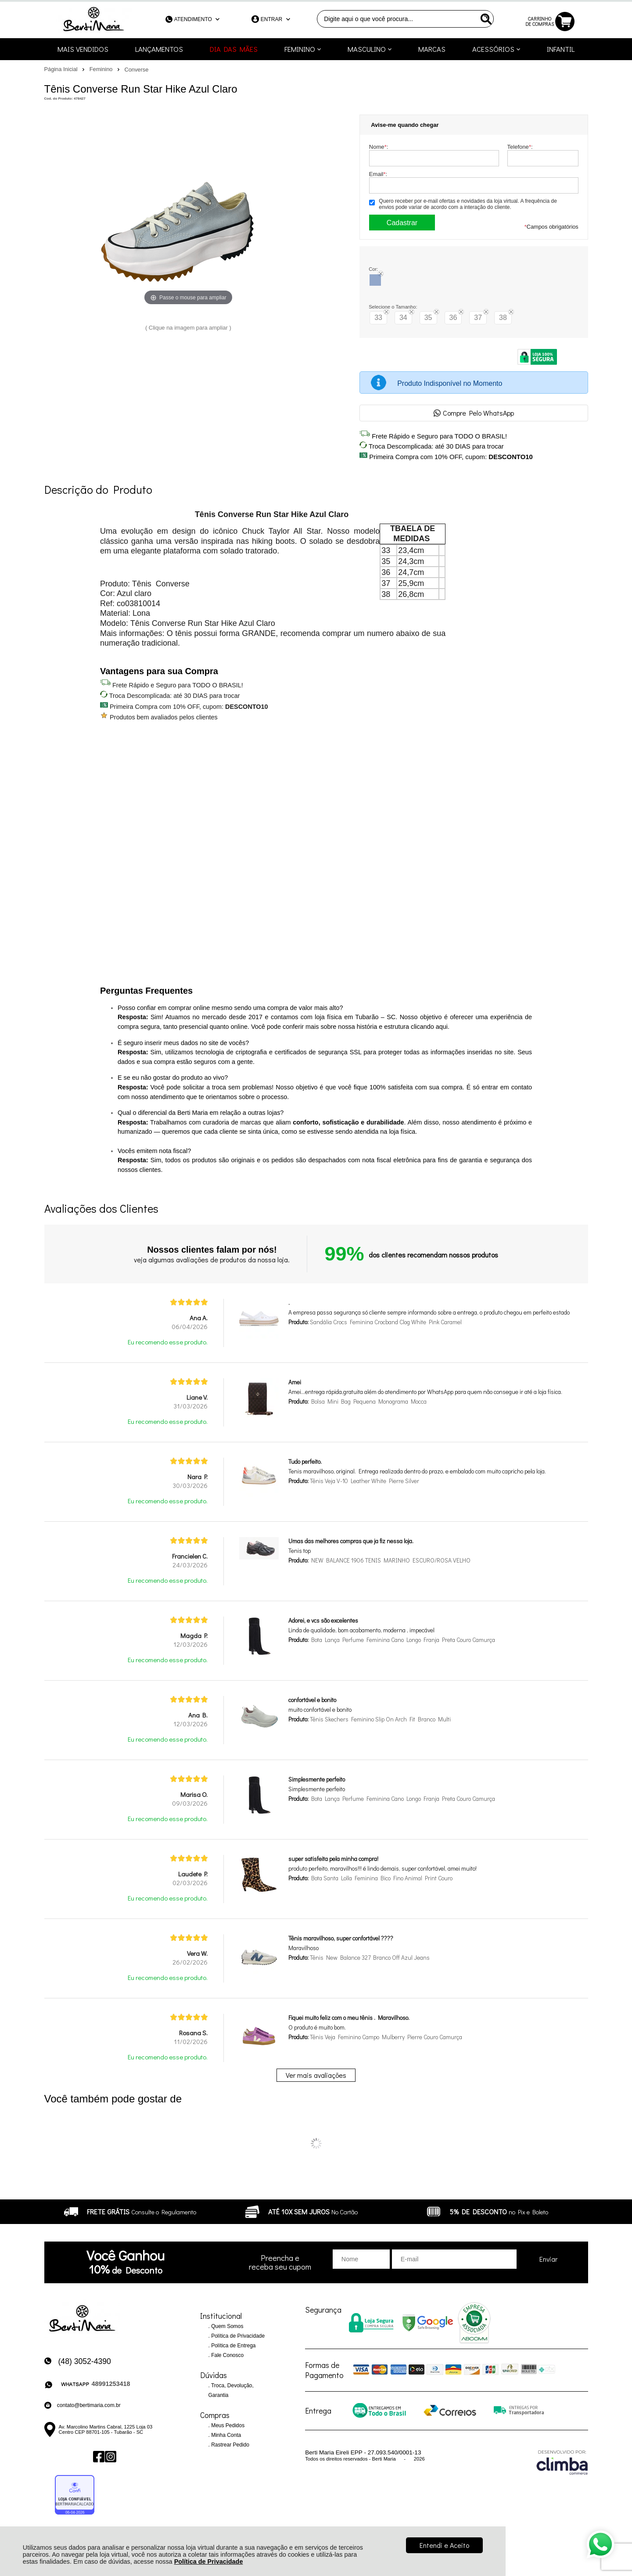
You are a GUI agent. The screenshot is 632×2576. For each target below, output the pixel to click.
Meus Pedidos (227, 2425)
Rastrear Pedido (229, 2445)
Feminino (102, 69)
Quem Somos (227, 2326)
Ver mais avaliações (316, 2075)
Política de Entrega (233, 2345)
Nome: (378, 147)
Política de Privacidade (208, 2561)
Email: (378, 174)
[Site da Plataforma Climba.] (562, 2462)
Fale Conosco (227, 2355)
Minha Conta (225, 2435)
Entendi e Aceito (444, 2545)
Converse (137, 69)
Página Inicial (61, 69)
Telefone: (520, 147)
